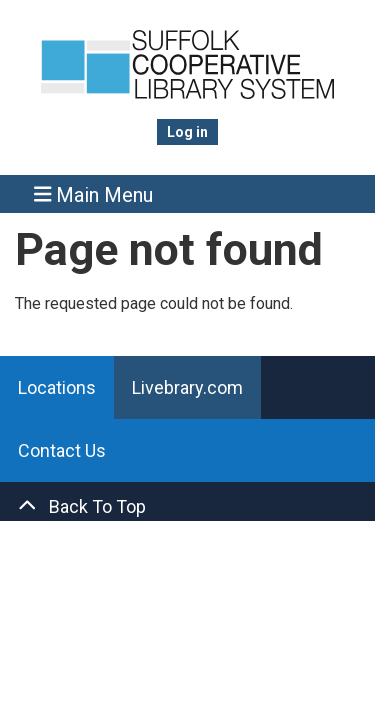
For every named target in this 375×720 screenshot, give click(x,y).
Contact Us (62, 450)
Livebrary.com (187, 387)
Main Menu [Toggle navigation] (94, 194)
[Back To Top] (187, 506)
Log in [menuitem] (187, 132)
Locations (57, 387)
